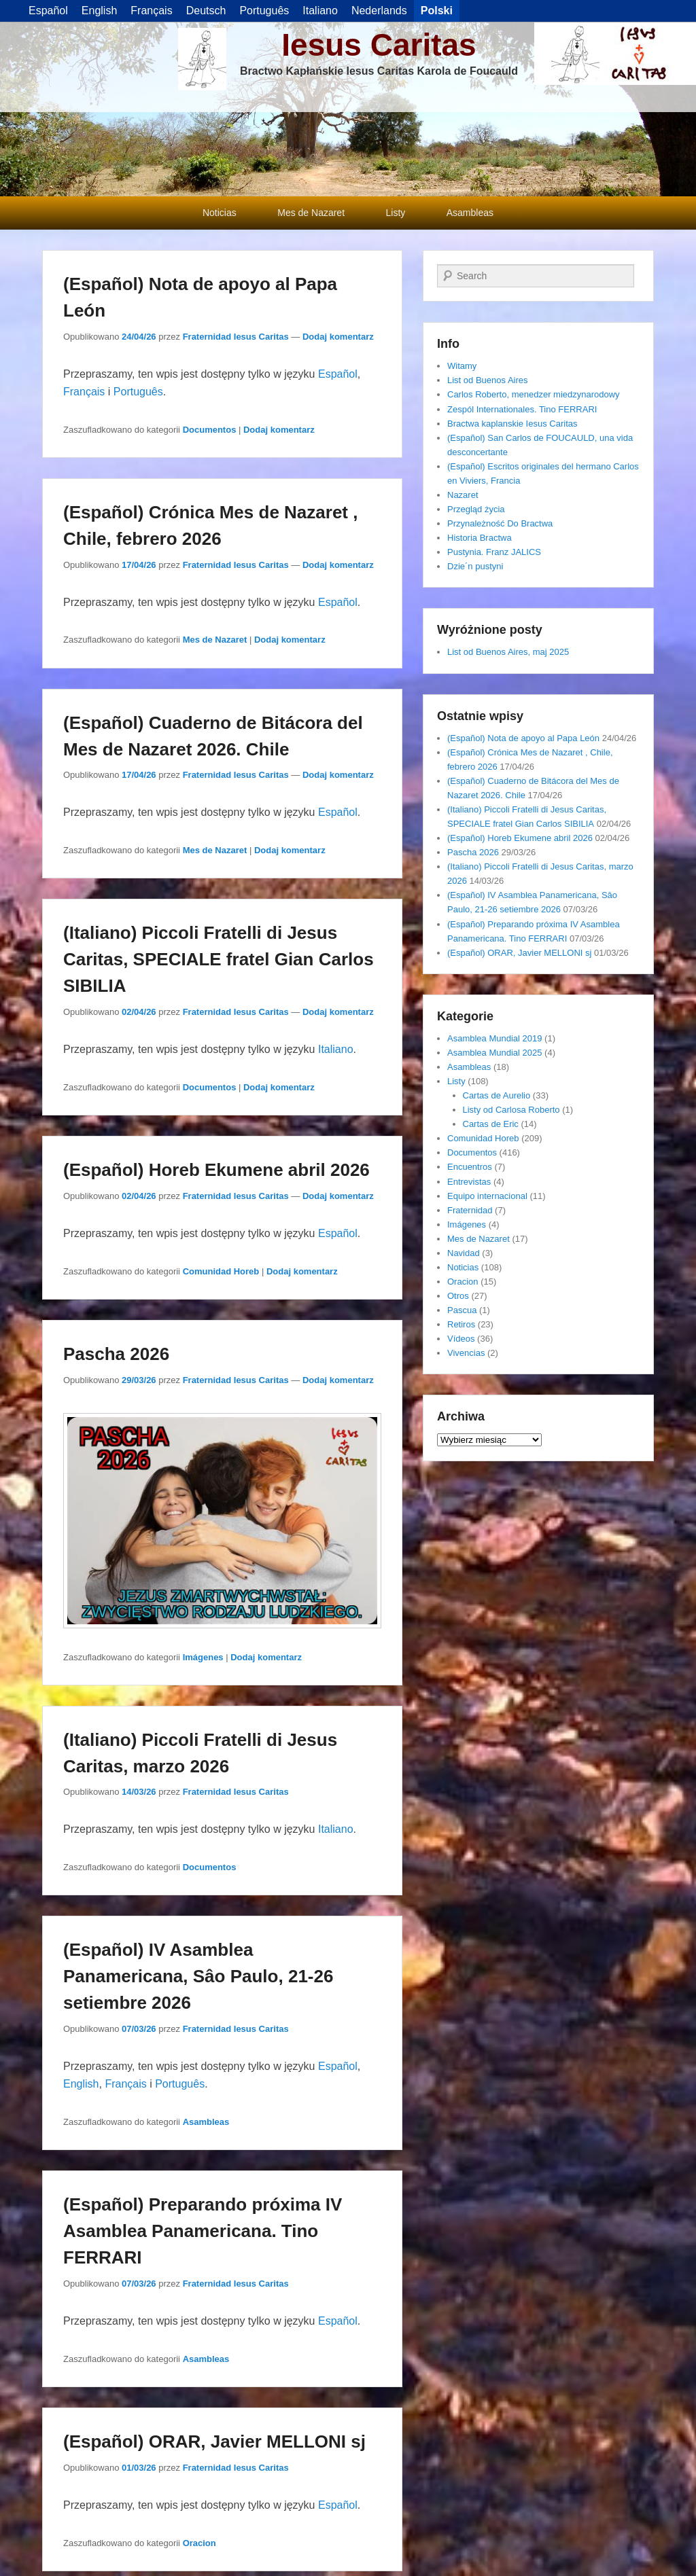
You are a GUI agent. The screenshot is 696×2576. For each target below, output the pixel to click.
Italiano (335, 1049)
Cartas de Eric (491, 1124)
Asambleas (470, 212)
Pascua (461, 1310)
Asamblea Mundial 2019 (494, 1038)
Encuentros (469, 1167)
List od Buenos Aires (487, 380)
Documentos (210, 430)
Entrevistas (469, 1182)
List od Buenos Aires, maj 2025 (508, 652)
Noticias (220, 212)
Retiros (461, 1324)
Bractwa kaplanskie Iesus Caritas (512, 423)
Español (338, 374)
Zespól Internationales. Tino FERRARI (522, 409)
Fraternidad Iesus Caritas (236, 337)
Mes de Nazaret (311, 212)
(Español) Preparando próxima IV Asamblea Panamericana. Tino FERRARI (202, 2231)
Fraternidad (469, 1210)
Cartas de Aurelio (497, 1095)
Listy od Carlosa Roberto (511, 1110)
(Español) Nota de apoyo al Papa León (523, 738)
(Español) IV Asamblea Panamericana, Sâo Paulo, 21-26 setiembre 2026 (198, 1976)
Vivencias (466, 1353)
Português (138, 391)
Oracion (199, 2543)
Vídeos (460, 1339)
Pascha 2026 (116, 1354)
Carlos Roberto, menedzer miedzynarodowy (533, 394)
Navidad (463, 1253)
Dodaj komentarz (338, 337)
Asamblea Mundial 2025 (494, 1053)
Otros (458, 1296)
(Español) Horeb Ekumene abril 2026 (216, 1170)
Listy (396, 212)
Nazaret (462, 495)
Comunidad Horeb (221, 1271)
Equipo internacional (487, 1196)
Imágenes (203, 1657)
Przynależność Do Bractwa (500, 523)
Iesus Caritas (378, 44)
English (81, 2084)
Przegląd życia (476, 509)
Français (84, 391)
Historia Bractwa (479, 538)
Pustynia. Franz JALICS (494, 552)
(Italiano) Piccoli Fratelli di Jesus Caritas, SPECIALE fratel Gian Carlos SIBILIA (218, 959)
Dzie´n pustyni (475, 566)
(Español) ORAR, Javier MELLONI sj (214, 2441)
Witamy (461, 366)
